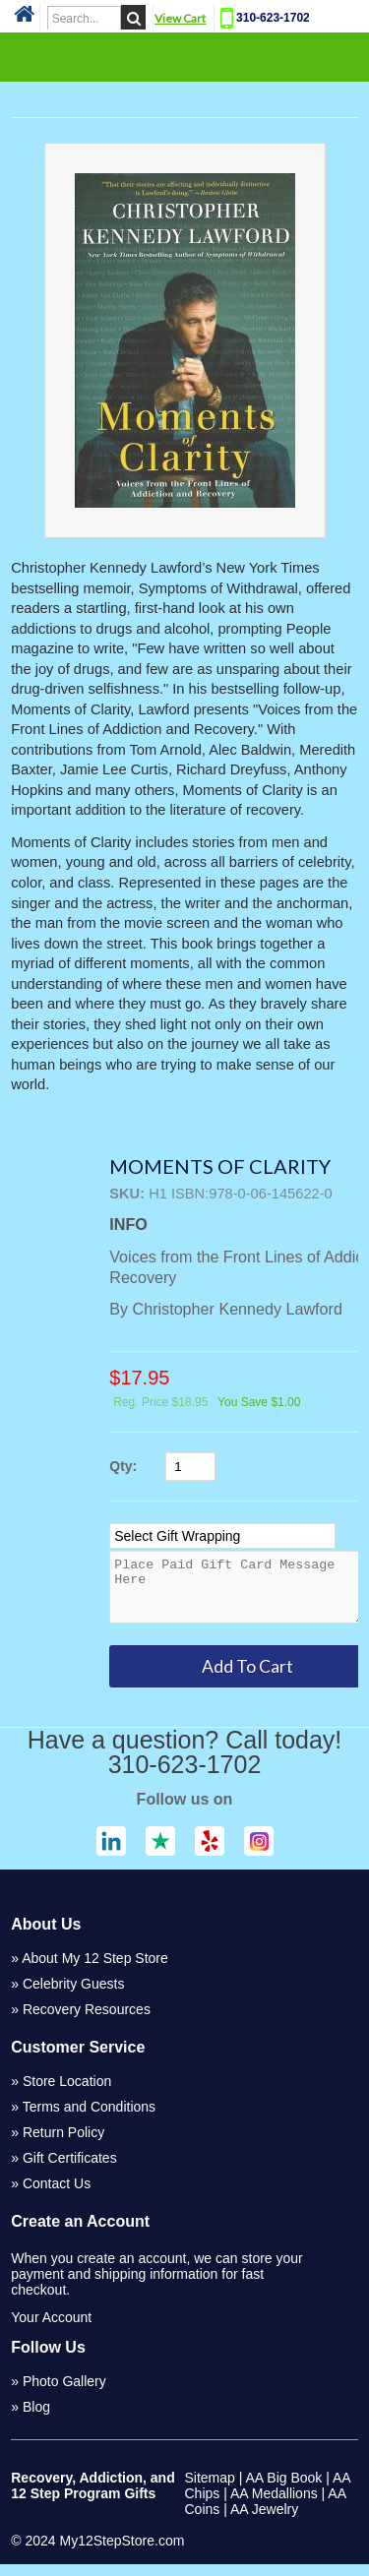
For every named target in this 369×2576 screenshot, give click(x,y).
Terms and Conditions (89, 2118)
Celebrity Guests (73, 1995)
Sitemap (210, 2489)
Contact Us (57, 2195)
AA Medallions (274, 2505)
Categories (185, 56)
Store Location (67, 2093)
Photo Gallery (64, 2393)
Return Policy (63, 2144)
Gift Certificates (70, 2169)
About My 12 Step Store (95, 1970)
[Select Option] (222, 1536)
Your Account (51, 2329)
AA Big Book (284, 2489)
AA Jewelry (264, 2521)
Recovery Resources (87, 2021)
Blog (36, 2418)
